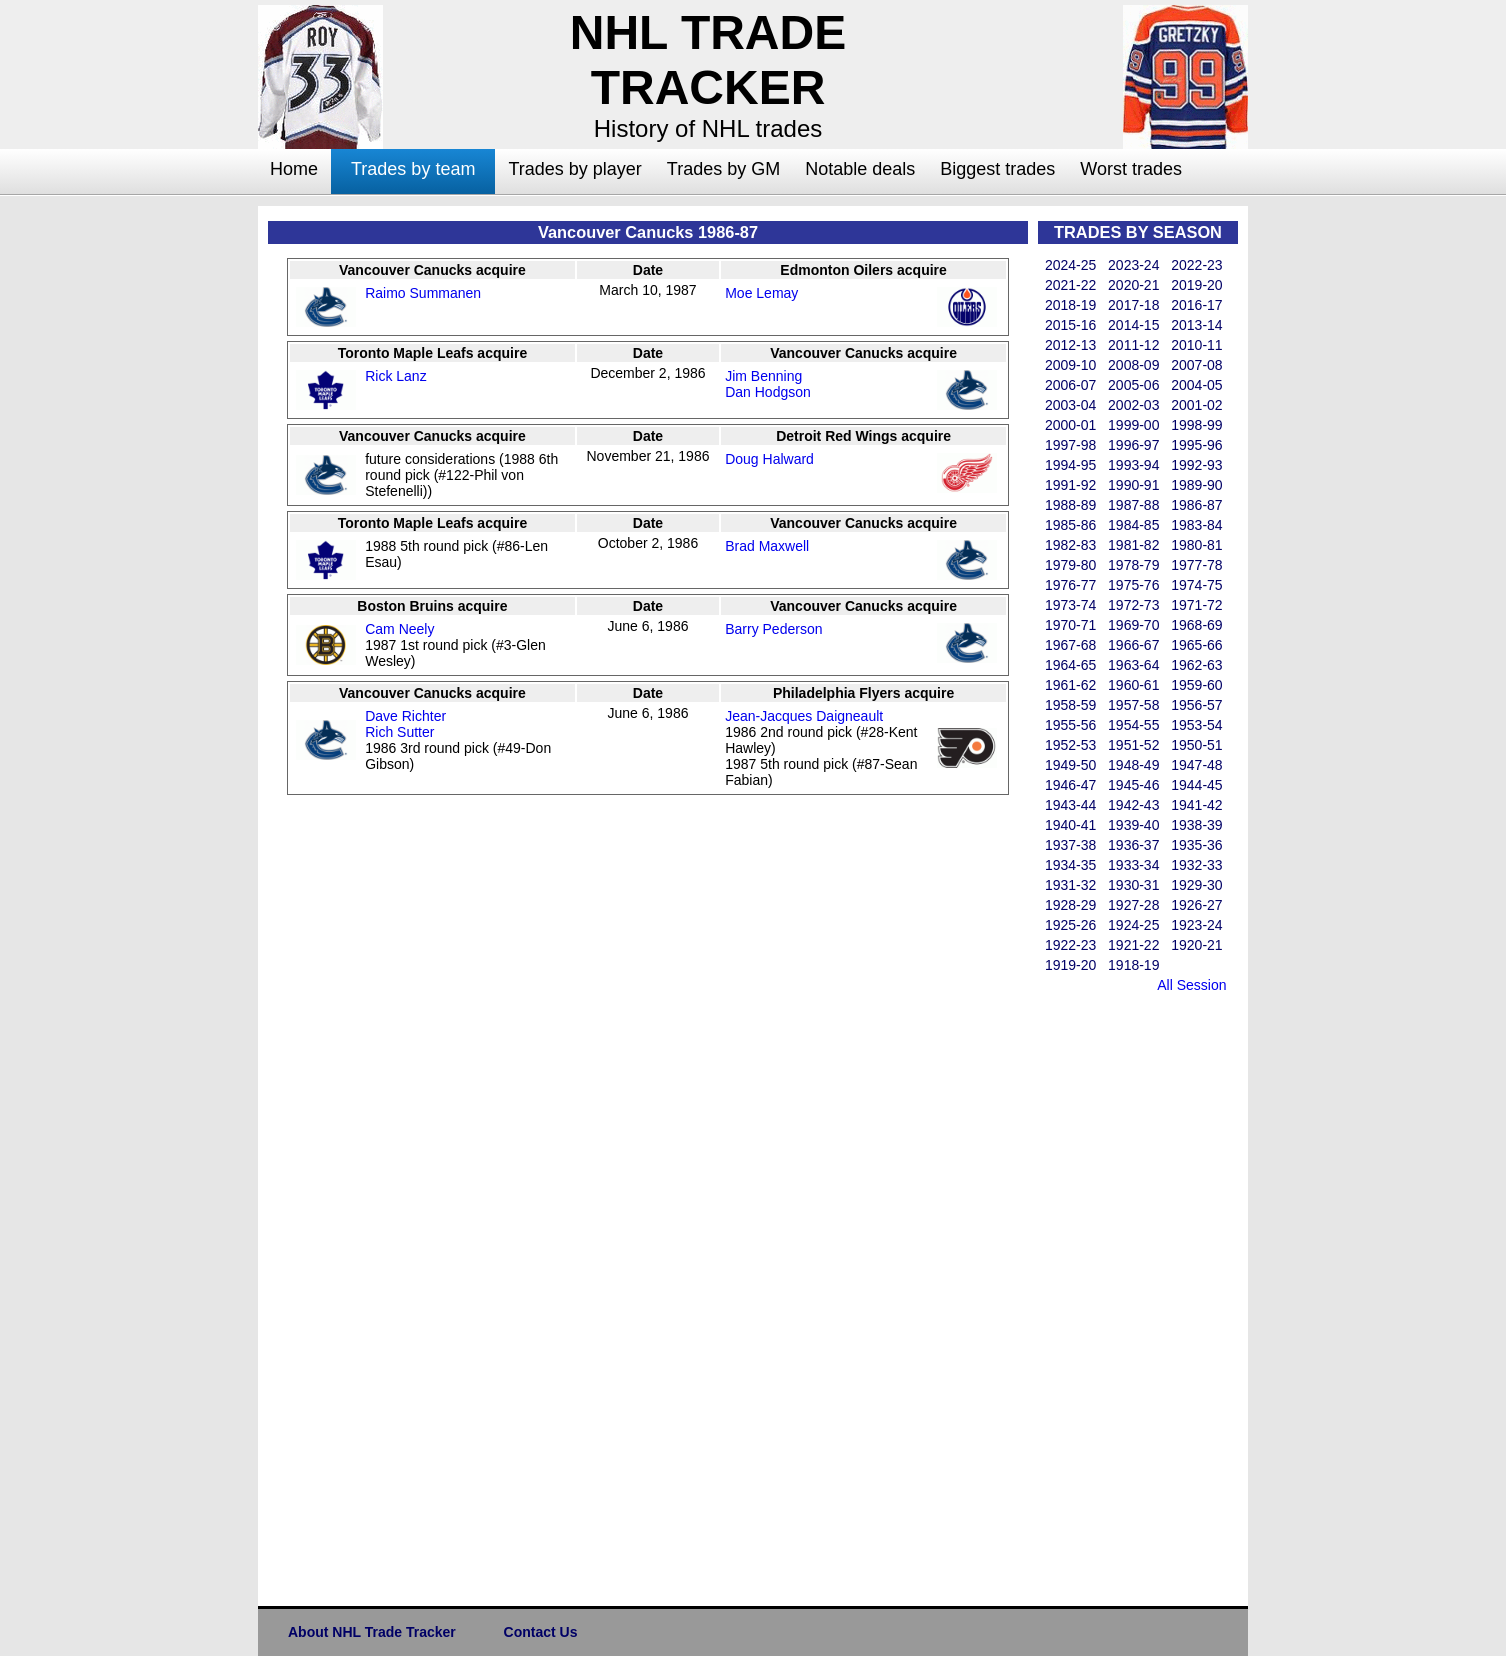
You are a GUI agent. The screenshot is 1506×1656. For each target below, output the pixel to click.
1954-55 (1133, 725)
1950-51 (1196, 745)
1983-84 (1196, 525)
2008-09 (1133, 365)
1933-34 (1133, 865)
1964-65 (1070, 665)
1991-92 (1070, 485)
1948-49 (1133, 765)
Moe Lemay (761, 293)
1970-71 (1070, 625)
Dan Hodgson (768, 392)
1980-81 (1196, 545)
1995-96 (1196, 445)
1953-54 (1196, 725)
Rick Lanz (395, 376)
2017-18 (1133, 305)
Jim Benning (763, 376)
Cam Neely (399, 629)
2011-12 (1133, 345)
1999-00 (1133, 425)
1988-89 (1070, 505)
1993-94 (1133, 465)
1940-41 (1070, 825)
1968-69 (1196, 625)
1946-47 (1070, 785)
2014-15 (1133, 325)
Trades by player (574, 169)
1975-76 (1133, 585)
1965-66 (1196, 645)
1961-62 (1070, 685)
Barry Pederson (773, 629)
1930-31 (1133, 885)
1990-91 (1133, 485)
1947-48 (1196, 765)
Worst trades (1131, 169)
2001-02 (1196, 405)
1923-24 (1196, 925)
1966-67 (1133, 645)
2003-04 (1070, 405)
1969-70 (1133, 625)
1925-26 (1070, 925)
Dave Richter (405, 716)
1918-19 (1133, 965)
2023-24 (1133, 265)
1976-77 (1070, 585)
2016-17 (1196, 305)
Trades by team (413, 169)
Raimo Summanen (423, 293)
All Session (1191, 985)
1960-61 (1133, 685)
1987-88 (1133, 505)
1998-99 (1196, 425)
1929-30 (1196, 885)
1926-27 (1196, 905)
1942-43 (1133, 805)
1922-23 (1070, 945)
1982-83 (1070, 545)
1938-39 (1196, 825)
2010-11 (1196, 345)
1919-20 (1070, 965)
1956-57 (1196, 705)
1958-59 (1070, 705)
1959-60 (1196, 685)
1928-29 (1070, 905)
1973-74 (1070, 605)
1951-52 (1133, 745)
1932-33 (1196, 865)
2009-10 (1070, 365)
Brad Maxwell (767, 546)
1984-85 (1133, 525)
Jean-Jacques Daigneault (804, 716)
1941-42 (1196, 805)
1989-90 (1196, 485)
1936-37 (1133, 845)
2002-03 (1133, 405)
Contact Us (541, 1632)
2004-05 (1196, 385)
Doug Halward (769, 459)
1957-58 (1133, 705)
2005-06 (1133, 385)
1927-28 (1133, 905)
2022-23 (1196, 265)
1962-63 (1196, 665)
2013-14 (1196, 325)
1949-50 (1070, 765)
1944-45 (1196, 785)
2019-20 (1196, 285)
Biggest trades (997, 169)
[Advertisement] (178, 506)
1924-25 (1133, 925)
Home (294, 169)
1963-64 (1133, 665)
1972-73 (1133, 605)
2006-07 (1070, 385)
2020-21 (1133, 285)
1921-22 (1133, 945)
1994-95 (1070, 465)
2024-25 (1070, 265)
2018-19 (1070, 305)
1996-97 (1133, 445)
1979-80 (1070, 565)
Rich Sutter (399, 732)
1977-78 (1196, 565)
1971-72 (1196, 605)
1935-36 (1196, 845)
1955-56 (1070, 725)
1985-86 (1070, 525)
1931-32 (1070, 885)
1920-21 (1196, 945)
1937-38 (1070, 845)
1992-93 (1196, 465)
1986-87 (1196, 505)
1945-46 (1133, 785)
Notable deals (860, 169)
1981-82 (1133, 545)
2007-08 (1196, 365)
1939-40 (1133, 825)
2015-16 (1070, 325)
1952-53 (1070, 745)
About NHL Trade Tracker (372, 1632)
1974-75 (1196, 585)
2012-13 (1070, 345)
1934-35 (1070, 865)
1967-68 (1070, 645)
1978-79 (1133, 565)
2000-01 (1070, 425)
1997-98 (1070, 445)
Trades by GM (723, 169)
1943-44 (1070, 805)
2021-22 (1070, 285)
